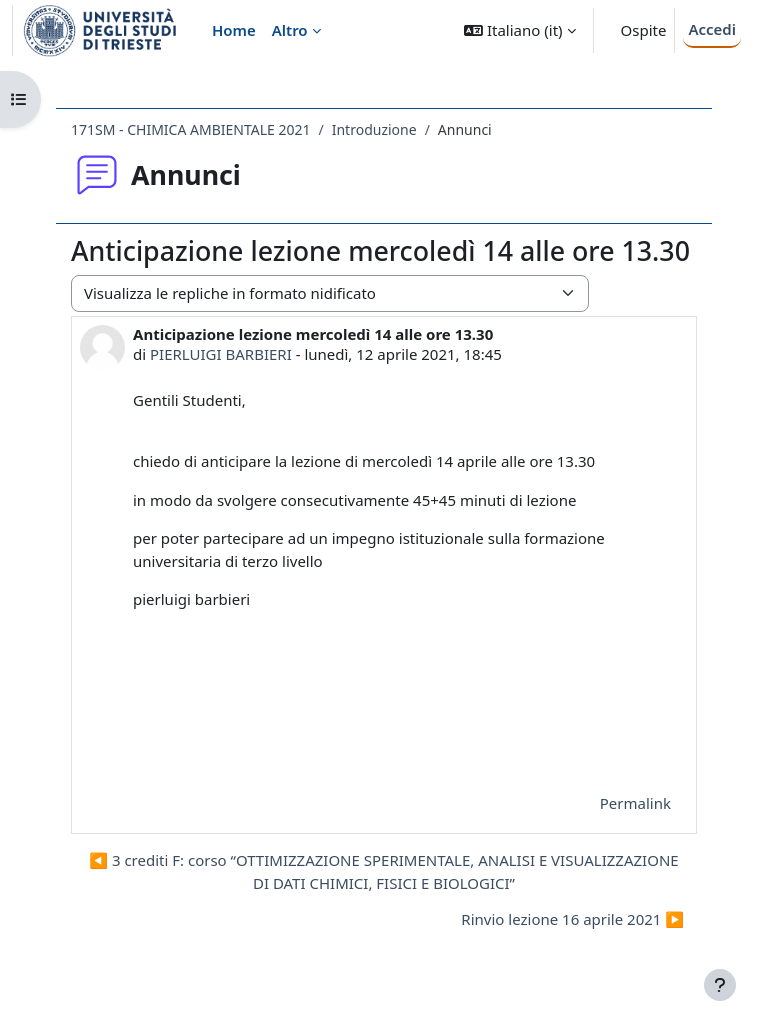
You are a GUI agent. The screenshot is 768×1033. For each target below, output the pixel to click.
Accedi (712, 29)
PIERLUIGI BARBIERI (221, 354)
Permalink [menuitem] (635, 803)
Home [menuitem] (234, 30)
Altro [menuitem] (290, 30)
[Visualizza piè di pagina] (720, 985)
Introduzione (374, 129)
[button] (519, 30)
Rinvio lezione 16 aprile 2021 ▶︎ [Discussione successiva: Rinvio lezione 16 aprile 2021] (572, 919)
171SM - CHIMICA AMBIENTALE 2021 (191, 129)
